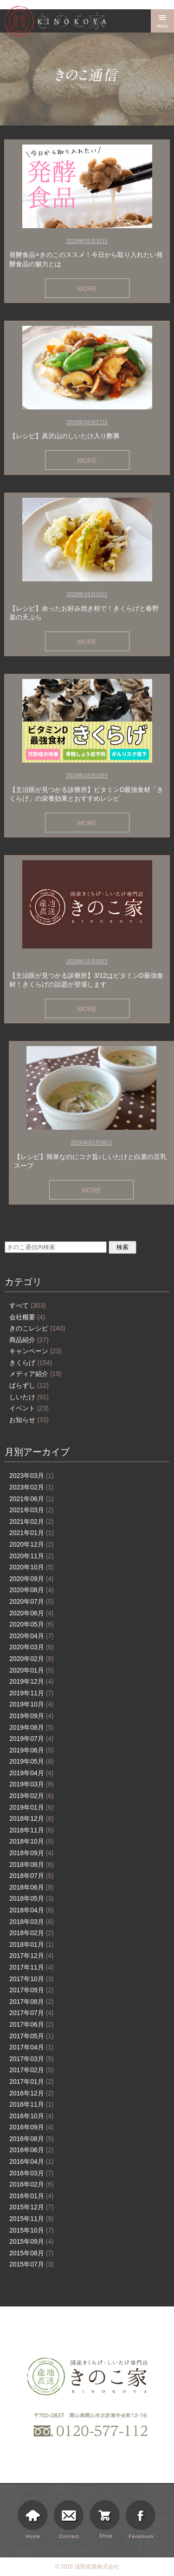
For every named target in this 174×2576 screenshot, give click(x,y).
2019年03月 (31, 1784)
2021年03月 (31, 1510)
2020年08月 (31, 1590)
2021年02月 (31, 1521)
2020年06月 (31, 1613)
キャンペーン (35, 1351)
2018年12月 (31, 1818)
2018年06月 (31, 1887)
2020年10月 (31, 1567)
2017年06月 (31, 2024)
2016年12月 (31, 2093)
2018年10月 (31, 1841)
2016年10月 (31, 2116)
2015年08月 (31, 2253)
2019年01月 (31, 1807)
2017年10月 (31, 1979)
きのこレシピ (37, 1328)
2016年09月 (31, 2127)
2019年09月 (31, 1716)
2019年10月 (31, 1704)
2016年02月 (31, 2184)
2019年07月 (31, 1738)
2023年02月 (31, 1487)
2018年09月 (31, 1853)
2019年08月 (31, 1727)
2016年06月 (31, 2150)
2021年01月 (31, 1532)
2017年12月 (31, 1955)
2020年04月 (31, 1636)
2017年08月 (31, 2001)
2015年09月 (31, 2241)
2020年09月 (31, 1578)
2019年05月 (31, 1761)
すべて (27, 1305)
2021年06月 (31, 1498)
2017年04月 (31, 2047)
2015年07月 (31, 2264)
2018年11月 (31, 1830)
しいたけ (29, 1397)
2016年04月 (31, 2161)
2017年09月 (31, 1990)
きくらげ (30, 1362)
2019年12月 (31, 1681)
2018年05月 (31, 1898)
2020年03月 (31, 1647)
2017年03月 (31, 2058)
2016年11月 (31, 2104)
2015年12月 (31, 2207)
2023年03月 (31, 1475)
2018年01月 (31, 1944)
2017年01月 (31, 2081)
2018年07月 (31, 1875)
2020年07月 (31, 1601)
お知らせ (29, 1419)
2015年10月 (31, 2230)
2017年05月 (31, 2036)
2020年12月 (31, 1544)
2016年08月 (31, 2138)
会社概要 (27, 1317)
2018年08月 (31, 1864)
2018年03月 (31, 1921)
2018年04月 (31, 1910)
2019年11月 (31, 1693)
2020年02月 (31, 1658)
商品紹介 (29, 1340)
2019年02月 (31, 1795)
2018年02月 (31, 1933)
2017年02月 (31, 2070)
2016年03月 (31, 2173)
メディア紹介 (35, 1373)
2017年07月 (31, 2012)
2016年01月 (31, 2196)
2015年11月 (31, 2218)
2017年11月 (31, 1967)
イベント (29, 1408)
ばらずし (29, 1385)
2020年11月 (31, 1556)
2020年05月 (31, 1624)
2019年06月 (31, 1750)
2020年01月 (31, 1670)
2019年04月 (31, 1773)
